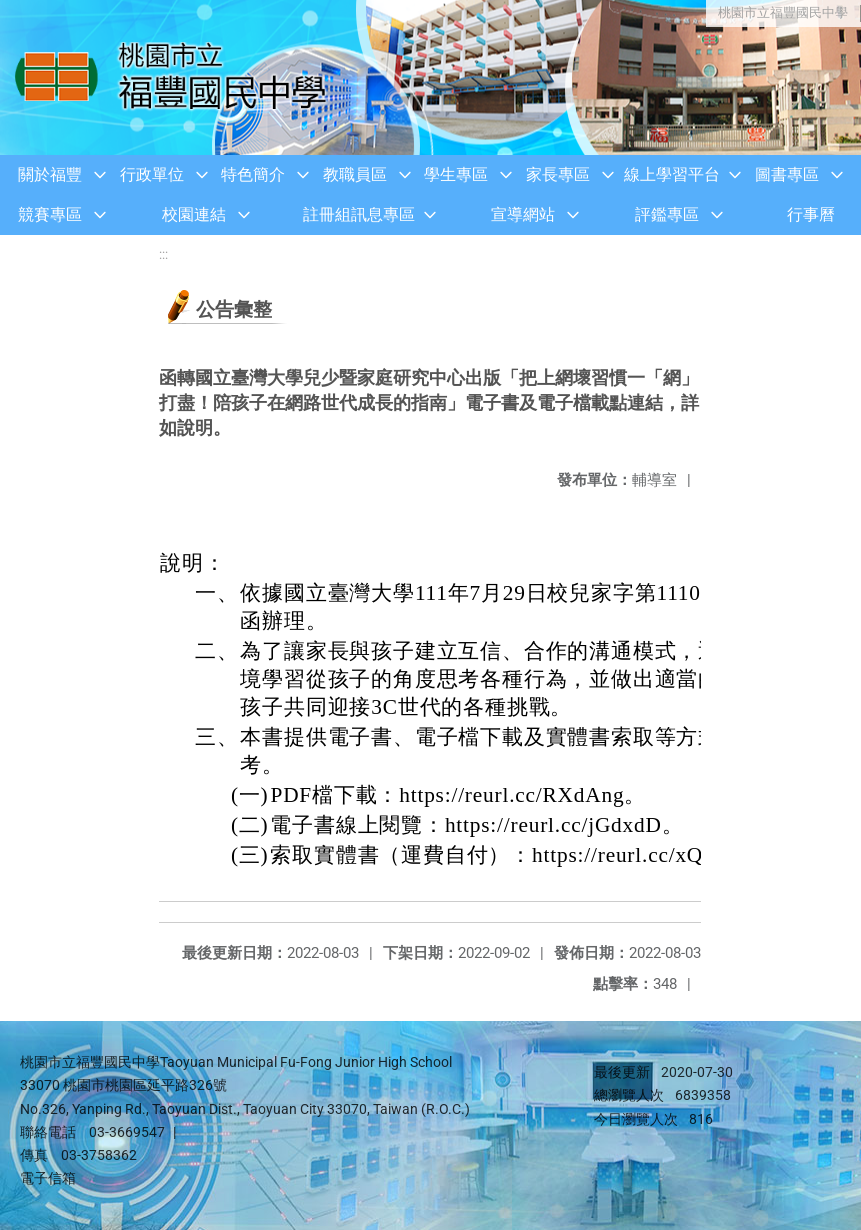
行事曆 (811, 214)
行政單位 (152, 174)
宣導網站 (523, 214)
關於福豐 (50, 174)
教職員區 (355, 174)
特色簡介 (253, 174)
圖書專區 (787, 174)
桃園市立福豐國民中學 (781, 12)
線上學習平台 (672, 174)
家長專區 (558, 174)
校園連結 (194, 214)
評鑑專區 (667, 214)
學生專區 (456, 174)
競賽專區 (50, 214)
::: (163, 254)
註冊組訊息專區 (359, 214)
